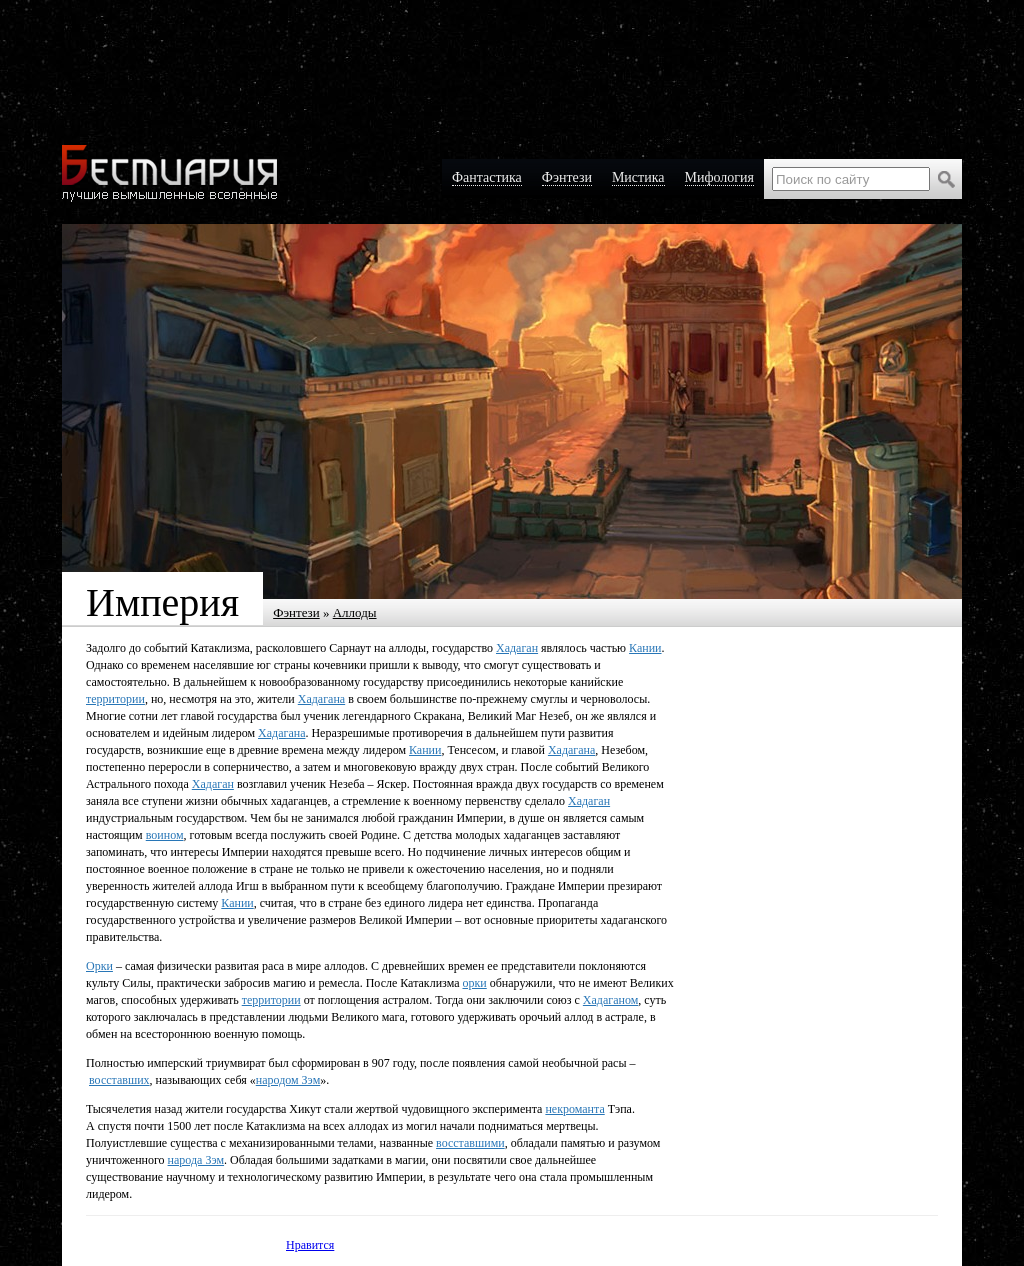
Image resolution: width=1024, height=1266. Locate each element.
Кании (645, 648)
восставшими (470, 1143)
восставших (119, 1080)
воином (165, 835)
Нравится (310, 1245)
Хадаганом (610, 1000)
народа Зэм (196, 1160)
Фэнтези (296, 612)
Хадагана (321, 699)
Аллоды (355, 612)
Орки (99, 966)
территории (115, 699)
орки (475, 983)
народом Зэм (288, 1080)
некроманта (574, 1109)
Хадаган (517, 648)
